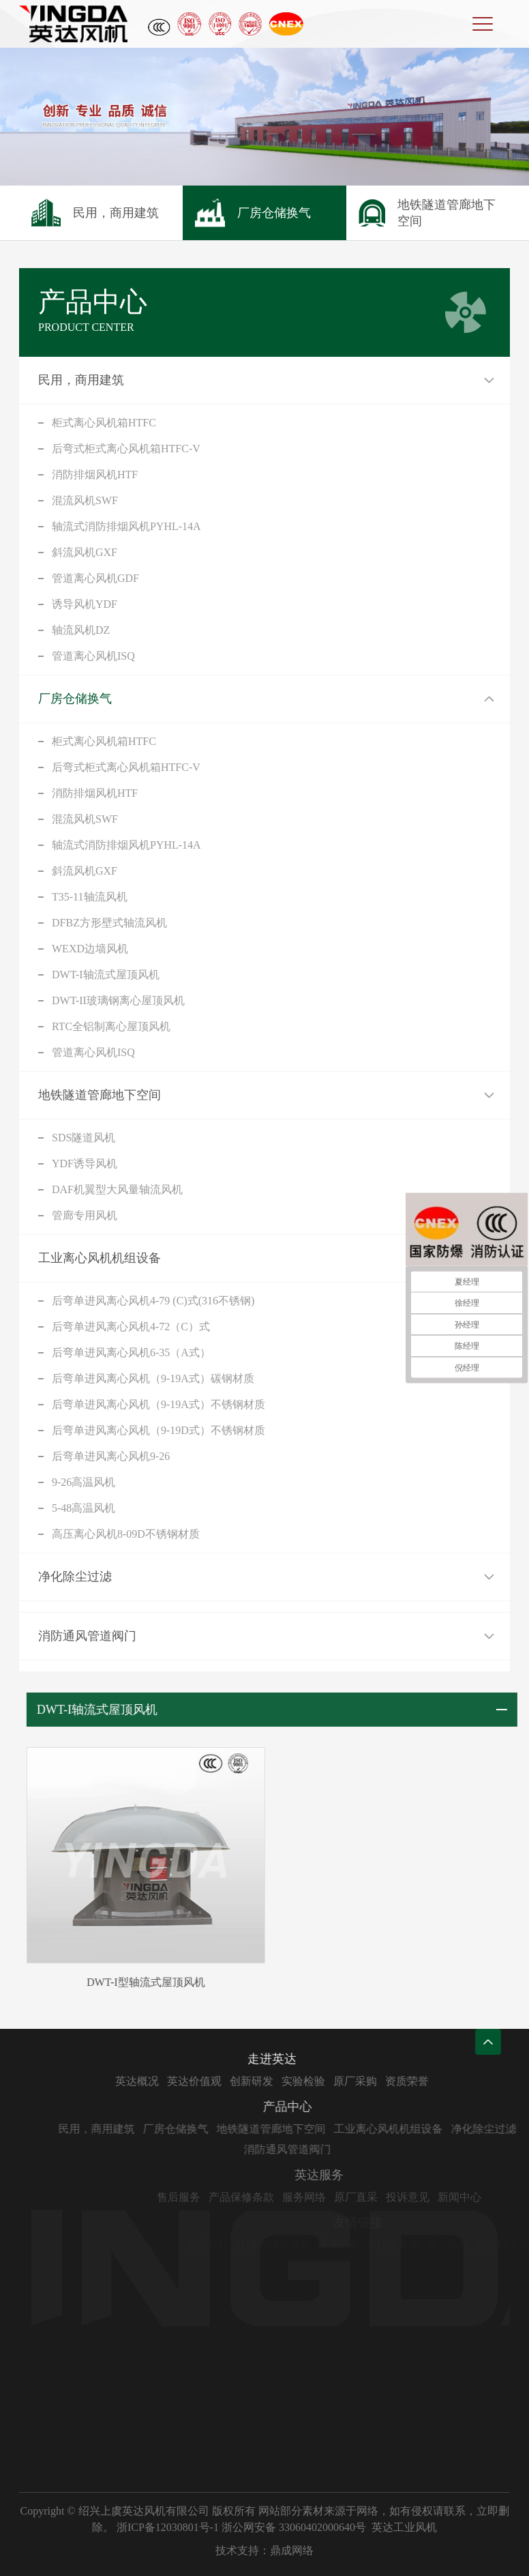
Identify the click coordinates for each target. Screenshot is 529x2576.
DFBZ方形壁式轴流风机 (109, 922)
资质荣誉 (450, 2081)
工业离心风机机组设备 (99, 1258)
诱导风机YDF (84, 604)
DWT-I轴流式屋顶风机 (106, 974)
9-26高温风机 (83, 1482)
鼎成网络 (292, 2550)
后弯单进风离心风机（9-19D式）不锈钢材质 (158, 1430)
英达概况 (180, 2081)
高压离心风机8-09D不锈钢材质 (126, 1534)
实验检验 (347, 2081)
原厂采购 (399, 2081)
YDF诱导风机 (84, 1163)
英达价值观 (238, 2081)
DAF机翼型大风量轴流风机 (117, 1189)
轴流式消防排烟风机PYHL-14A (126, 526)
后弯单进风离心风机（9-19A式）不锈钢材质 (158, 1404)
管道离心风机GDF (95, 578)
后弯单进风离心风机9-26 (111, 1456)
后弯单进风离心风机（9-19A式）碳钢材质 (153, 1378)
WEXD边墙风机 (90, 948)
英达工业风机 (404, 2527)
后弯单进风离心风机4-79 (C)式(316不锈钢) (153, 1300)
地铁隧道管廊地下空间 (99, 1095)
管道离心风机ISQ (93, 656)
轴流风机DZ (81, 630)
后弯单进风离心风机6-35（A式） (131, 1352)
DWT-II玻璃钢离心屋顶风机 (118, 1000)
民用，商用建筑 (81, 380)
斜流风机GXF (84, 552)
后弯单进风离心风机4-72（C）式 (131, 1326)
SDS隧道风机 (83, 1137)
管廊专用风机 (84, 1215)
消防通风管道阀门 (87, 1636)
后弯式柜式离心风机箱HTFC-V (126, 448)
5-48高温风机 (83, 1508)
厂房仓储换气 (75, 698)
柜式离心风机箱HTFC (104, 422)
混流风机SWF (85, 500)
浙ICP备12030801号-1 (168, 2527)
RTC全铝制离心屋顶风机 (111, 1026)
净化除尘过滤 (75, 1576)
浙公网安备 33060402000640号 (294, 2527)
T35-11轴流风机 (89, 897)
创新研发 (295, 2081)
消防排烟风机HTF (95, 474)
